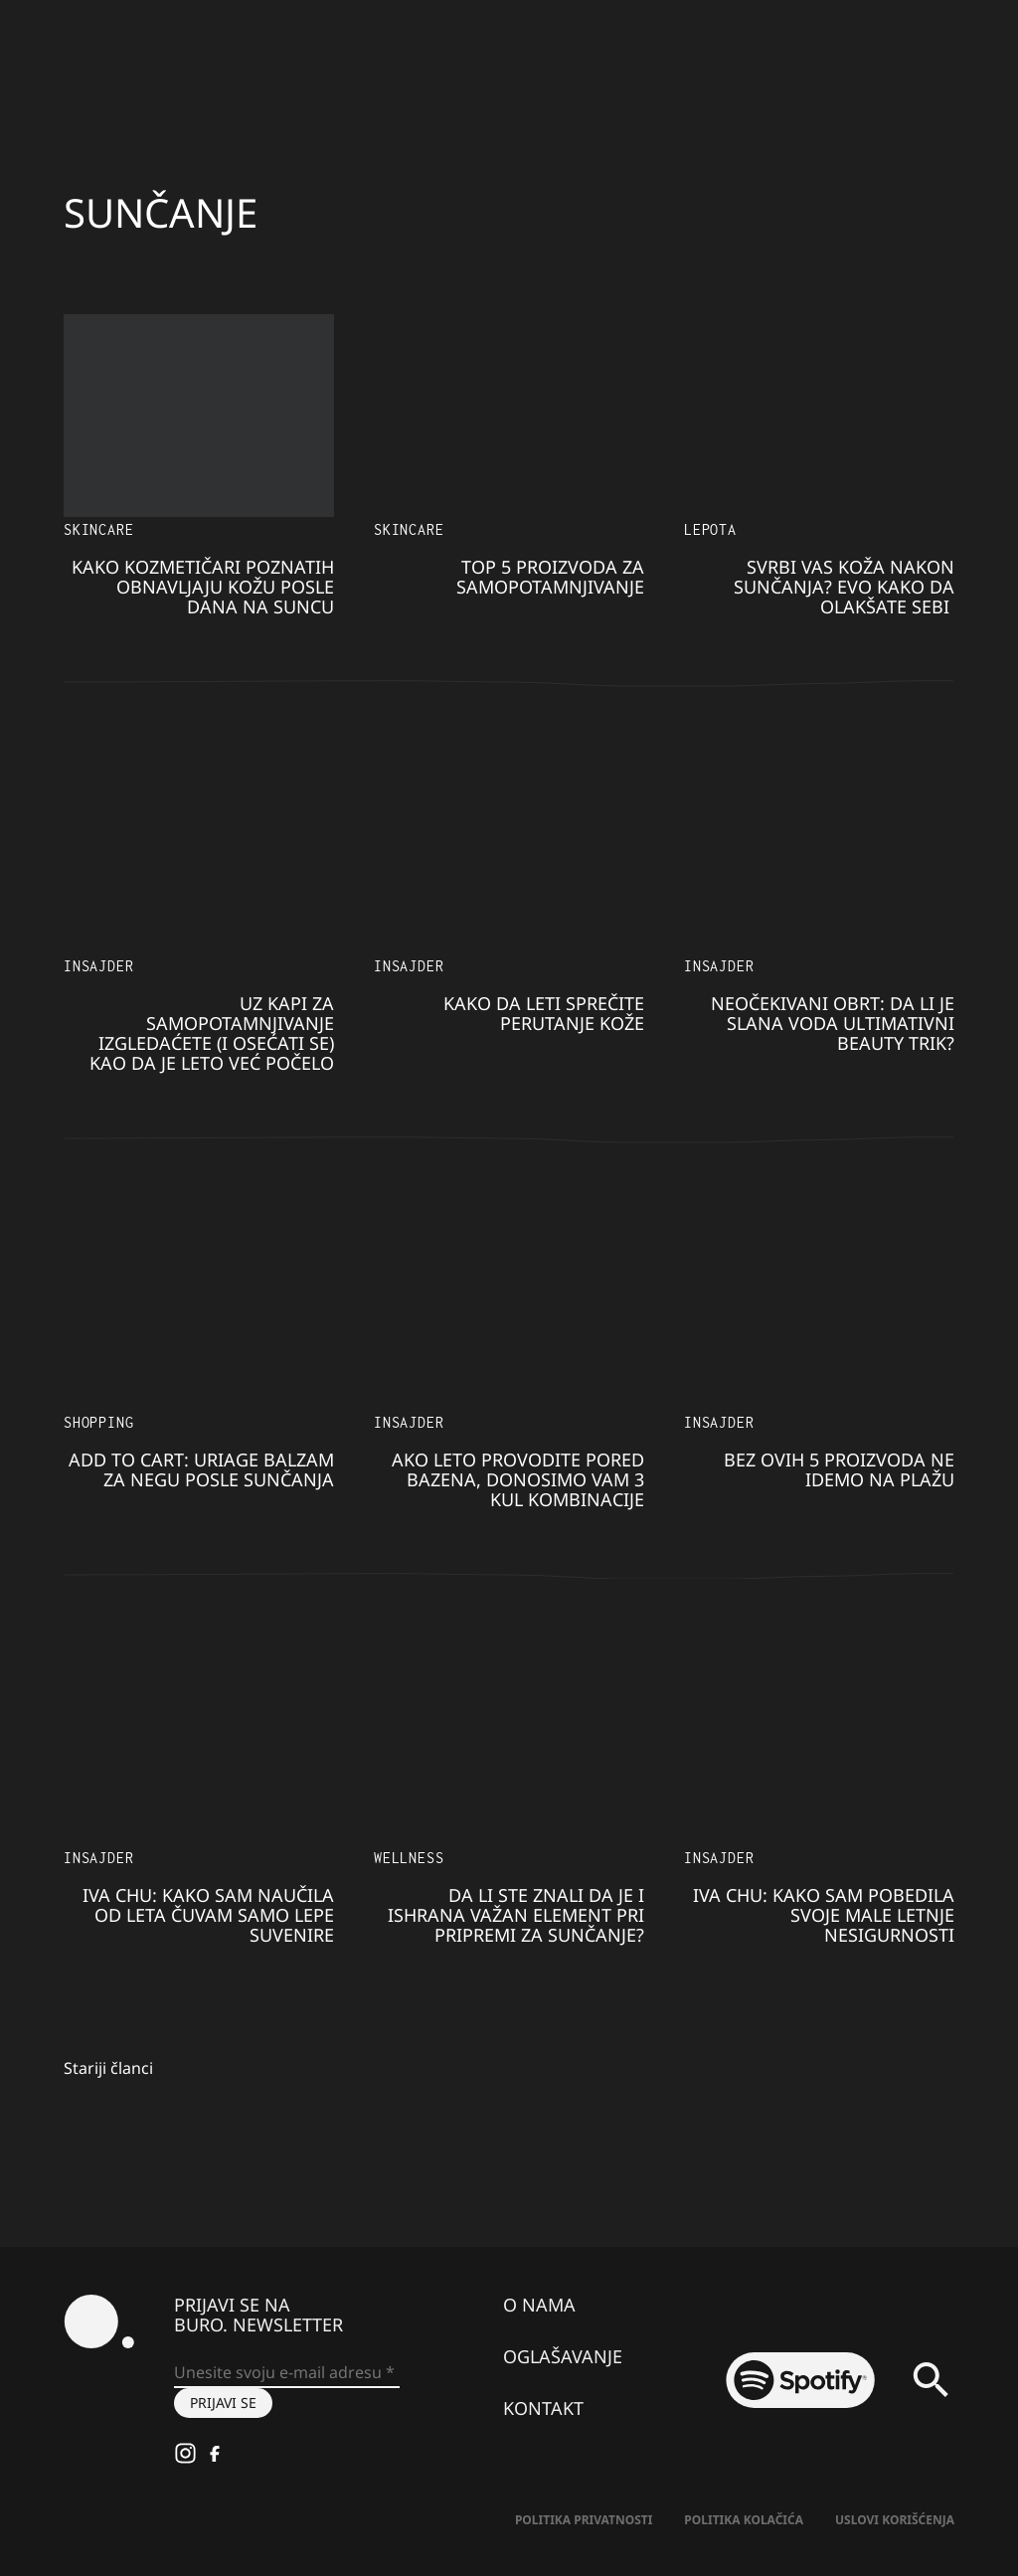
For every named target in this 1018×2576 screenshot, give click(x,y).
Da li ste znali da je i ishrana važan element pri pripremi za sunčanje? (516, 1915)
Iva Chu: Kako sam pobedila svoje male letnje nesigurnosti (823, 1915)
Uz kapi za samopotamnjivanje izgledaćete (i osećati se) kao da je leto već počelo (211, 1033)
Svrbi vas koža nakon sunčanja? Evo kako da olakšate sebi (844, 586)
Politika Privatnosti (583, 2519)
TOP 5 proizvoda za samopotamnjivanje (550, 577)
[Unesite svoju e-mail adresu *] (287, 2373)
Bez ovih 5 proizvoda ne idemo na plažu (839, 1469)
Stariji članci (108, 2068)
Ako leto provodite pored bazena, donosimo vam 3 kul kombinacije (518, 1479)
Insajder (98, 965)
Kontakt (543, 2408)
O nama (539, 2305)
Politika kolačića (743, 2519)
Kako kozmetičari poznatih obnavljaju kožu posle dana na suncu (203, 586)
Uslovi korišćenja (894, 2519)
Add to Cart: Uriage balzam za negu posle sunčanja (201, 1469)
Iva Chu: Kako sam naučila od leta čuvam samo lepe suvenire (208, 1915)
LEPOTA (710, 529)
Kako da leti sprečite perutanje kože (543, 1013)
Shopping (98, 1422)
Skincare (98, 529)
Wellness (408, 1857)
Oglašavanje (562, 2356)
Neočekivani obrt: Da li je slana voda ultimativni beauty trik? (832, 1023)
